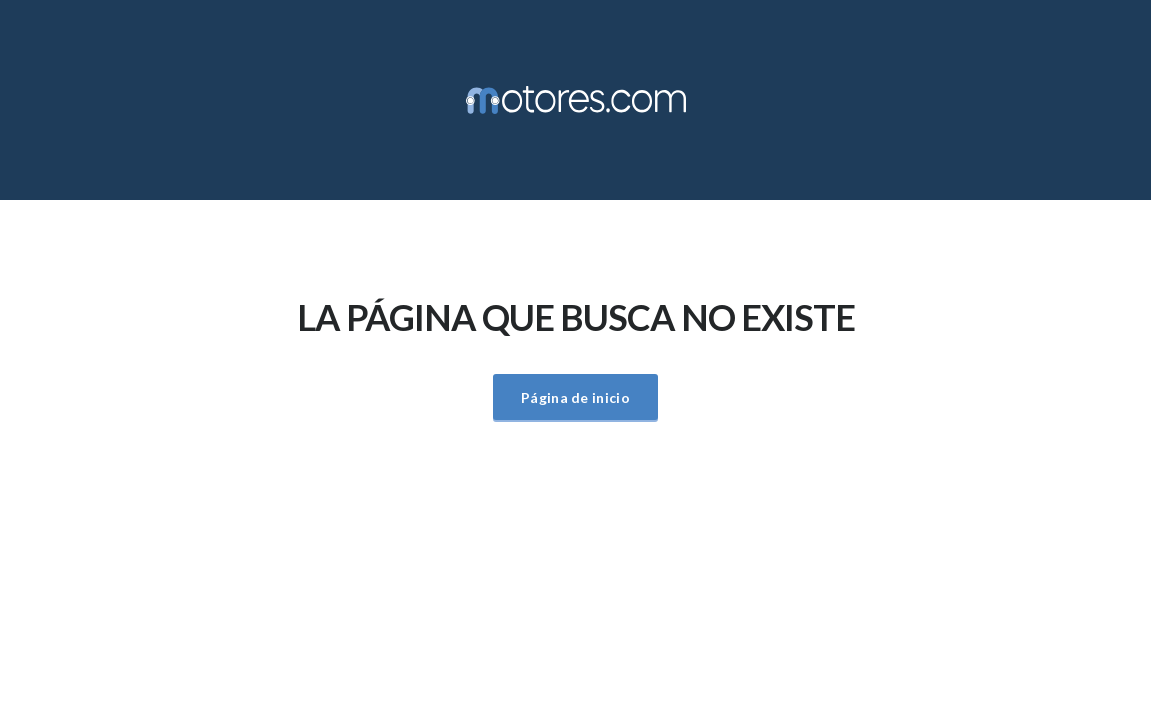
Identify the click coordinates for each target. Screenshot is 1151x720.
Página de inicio (575, 397)
